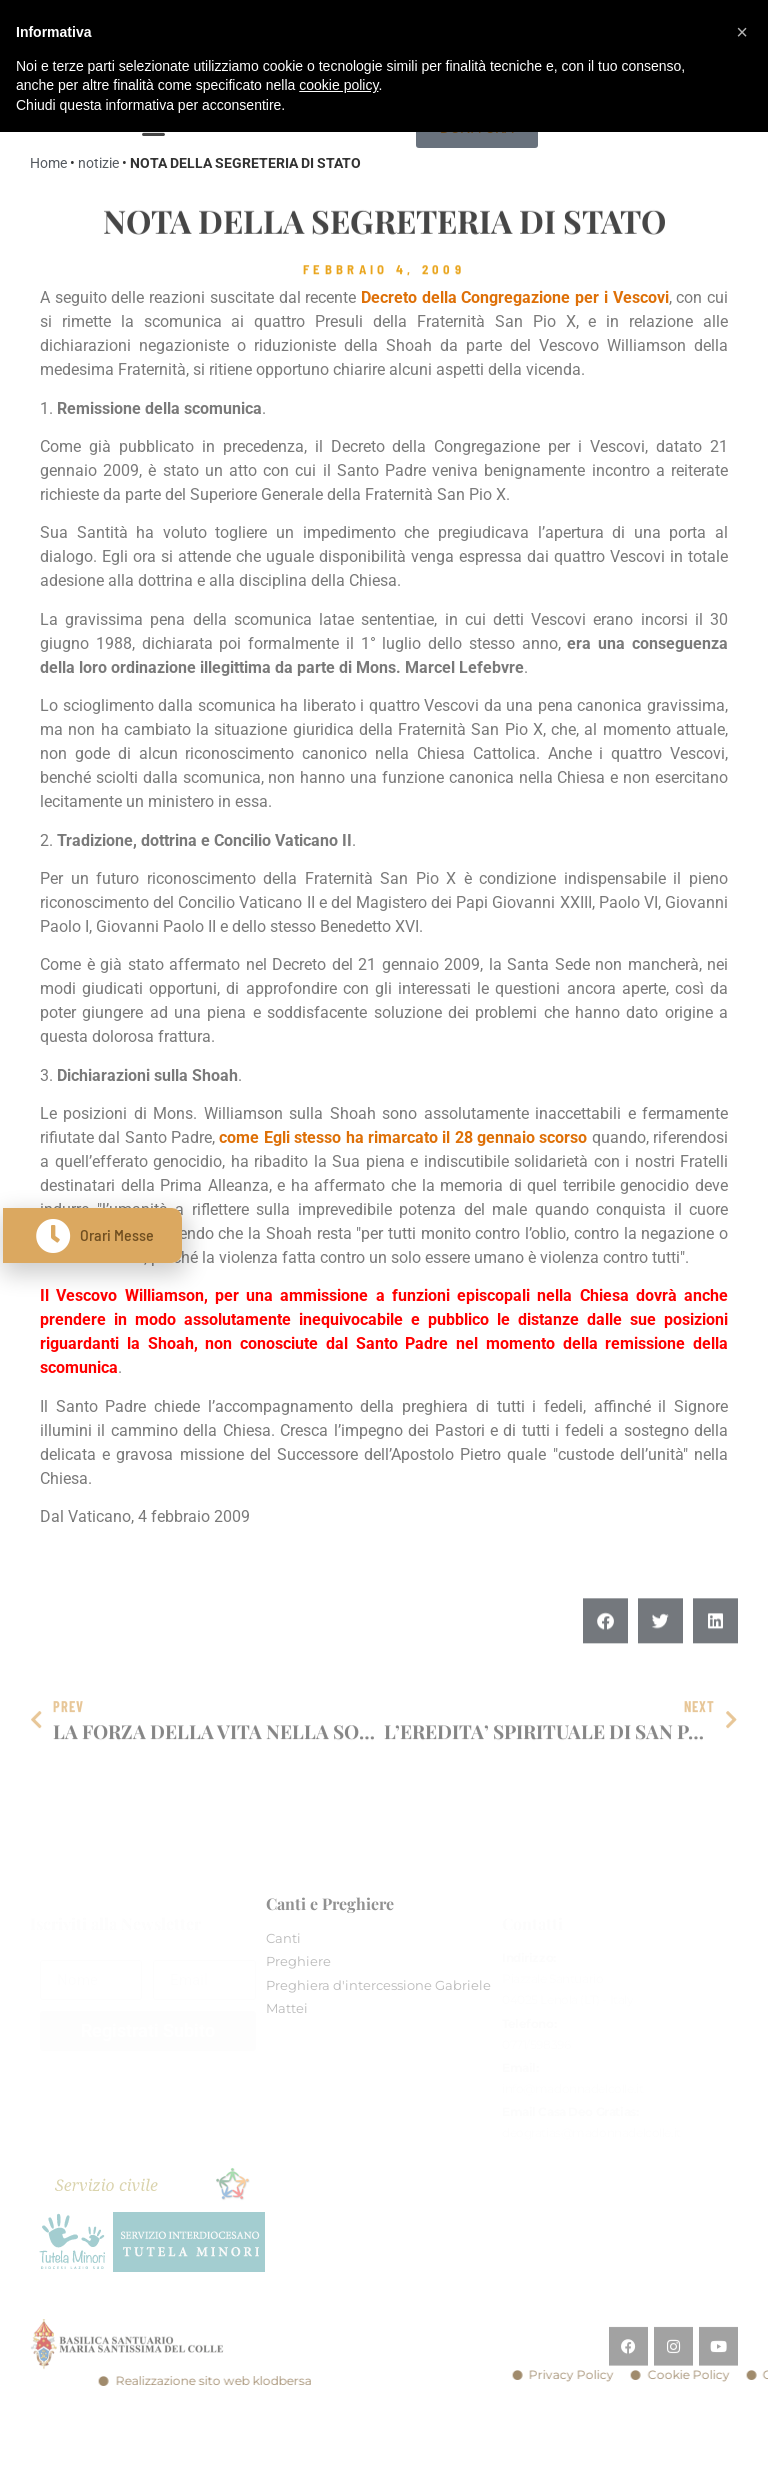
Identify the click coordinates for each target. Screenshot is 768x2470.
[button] (605, 1654)
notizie (98, 163)
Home (48, 163)
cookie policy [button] (338, 85)
